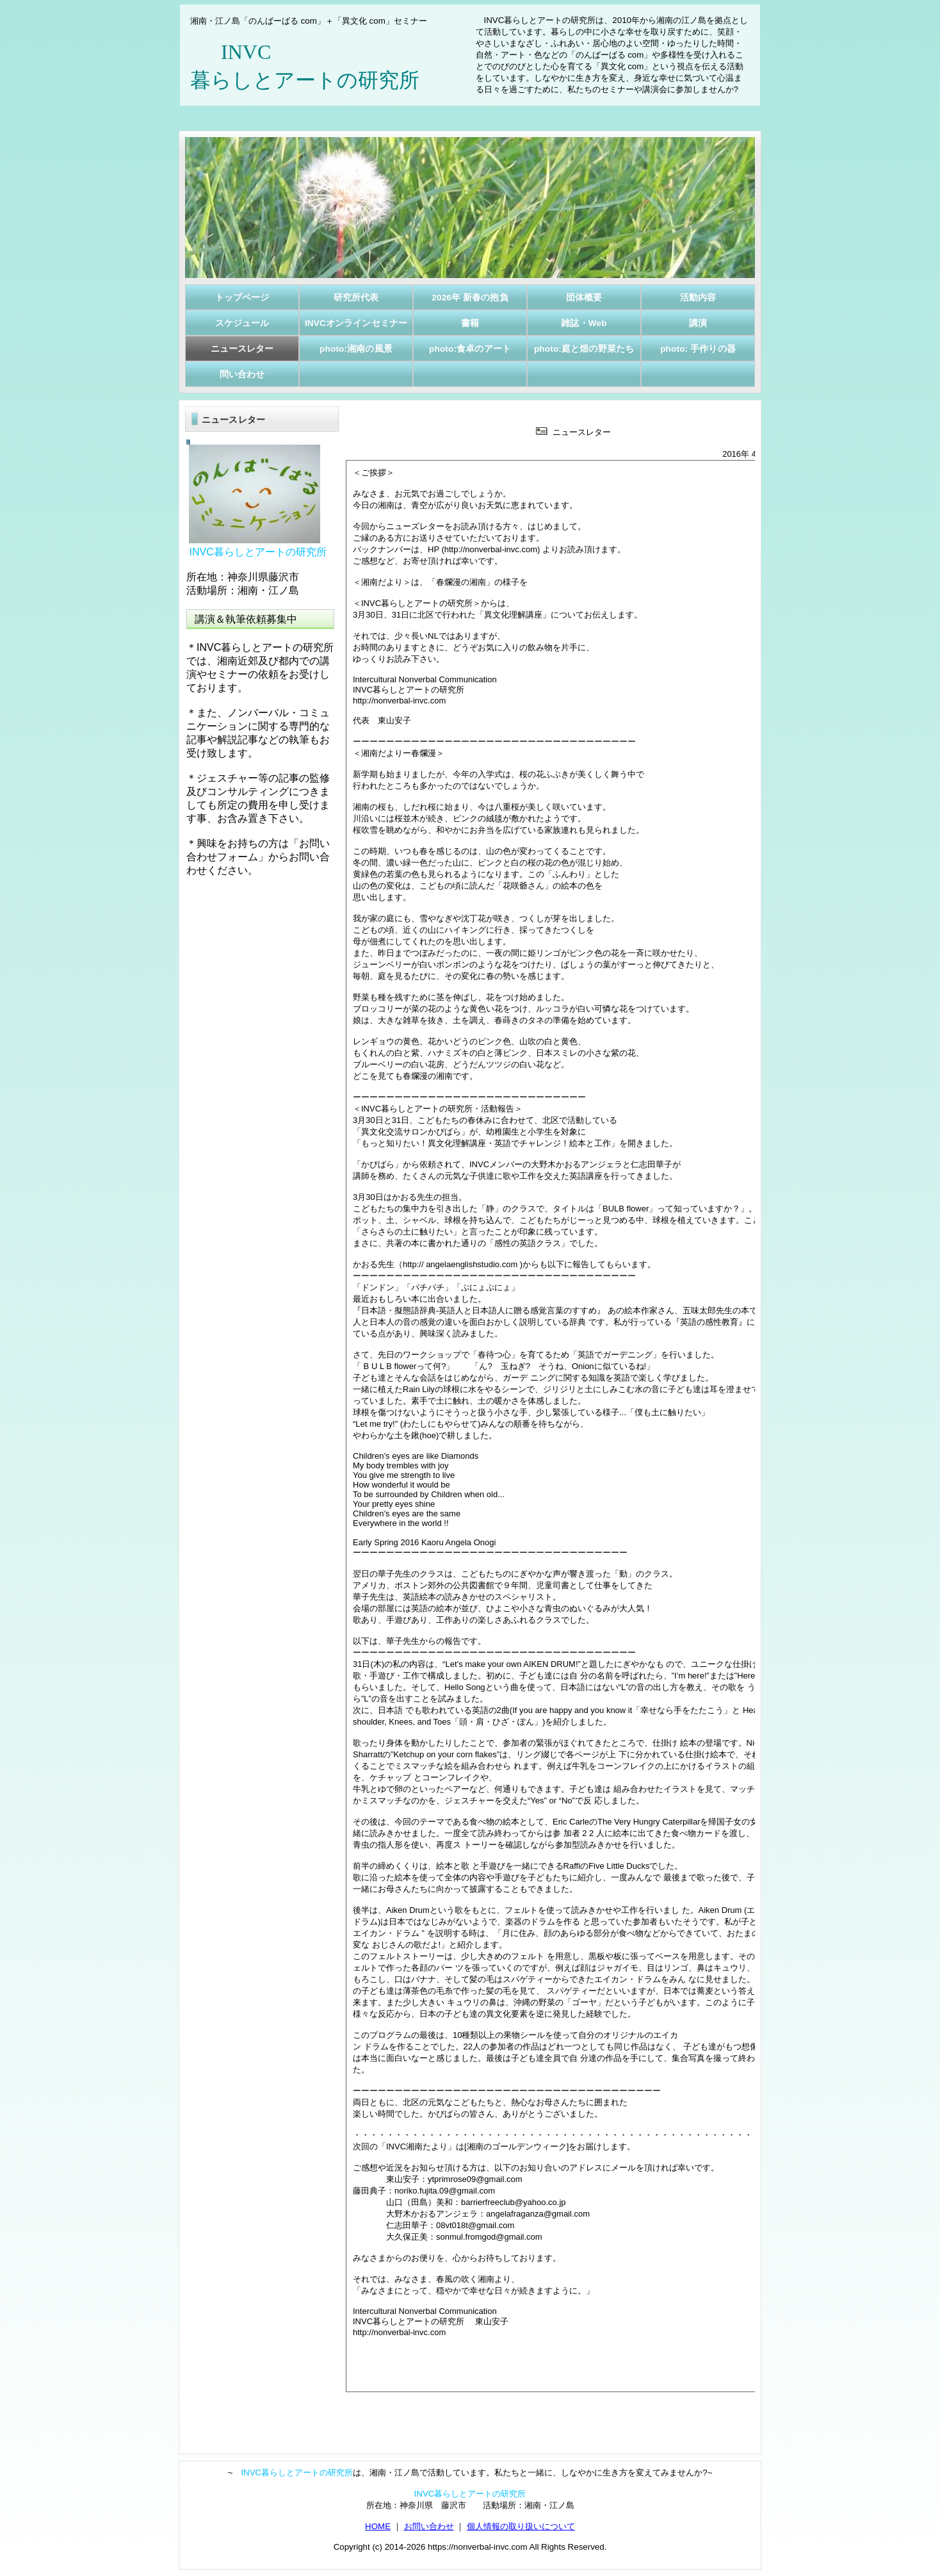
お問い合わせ (429, 2526)
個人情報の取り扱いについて (521, 2526)
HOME (378, 2526)
